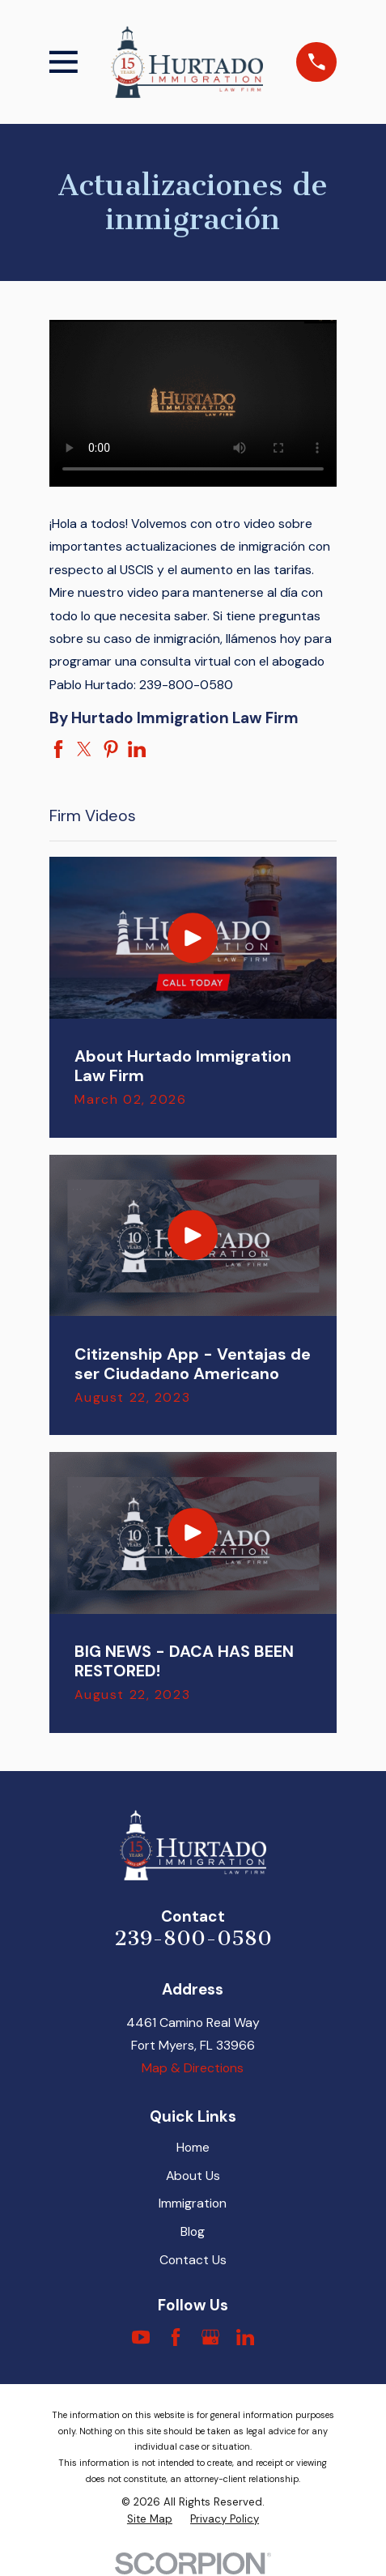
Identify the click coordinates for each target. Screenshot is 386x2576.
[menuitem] (149, 2519)
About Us (193, 2175)
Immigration (193, 2203)
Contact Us (193, 2259)
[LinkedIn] (245, 2337)
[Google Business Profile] (210, 2337)
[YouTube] (141, 2337)
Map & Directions (193, 2067)
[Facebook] (176, 2337)
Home (193, 2147)
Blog (192, 2231)
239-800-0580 (193, 1938)
